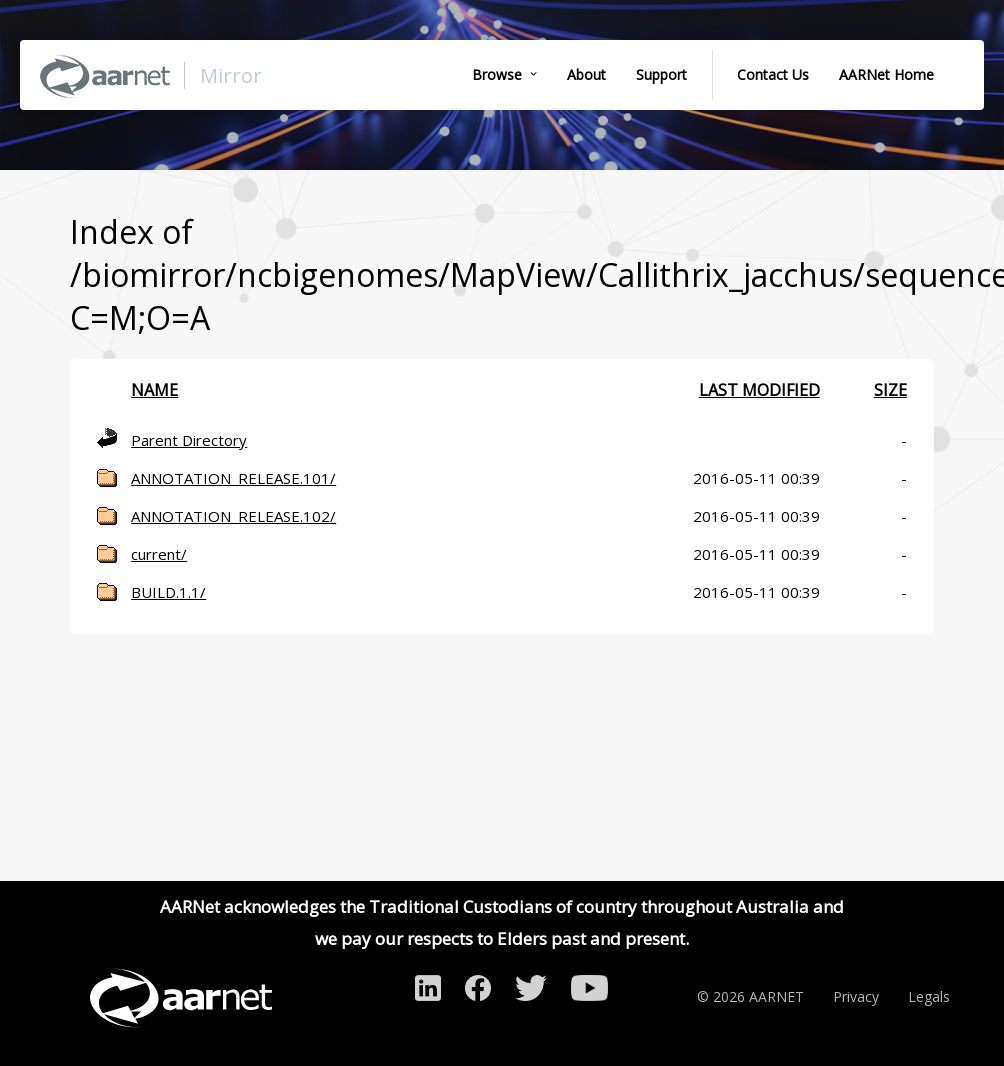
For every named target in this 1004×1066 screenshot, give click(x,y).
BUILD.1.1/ (168, 592)
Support (661, 74)
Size (890, 390)
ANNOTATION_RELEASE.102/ (233, 516)
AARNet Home (886, 74)
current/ (159, 554)
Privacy (856, 996)
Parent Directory (189, 440)
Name (154, 390)
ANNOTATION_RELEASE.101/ (233, 478)
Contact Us (773, 74)
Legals (929, 996)
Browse (497, 74)
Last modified (759, 390)
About (586, 74)
